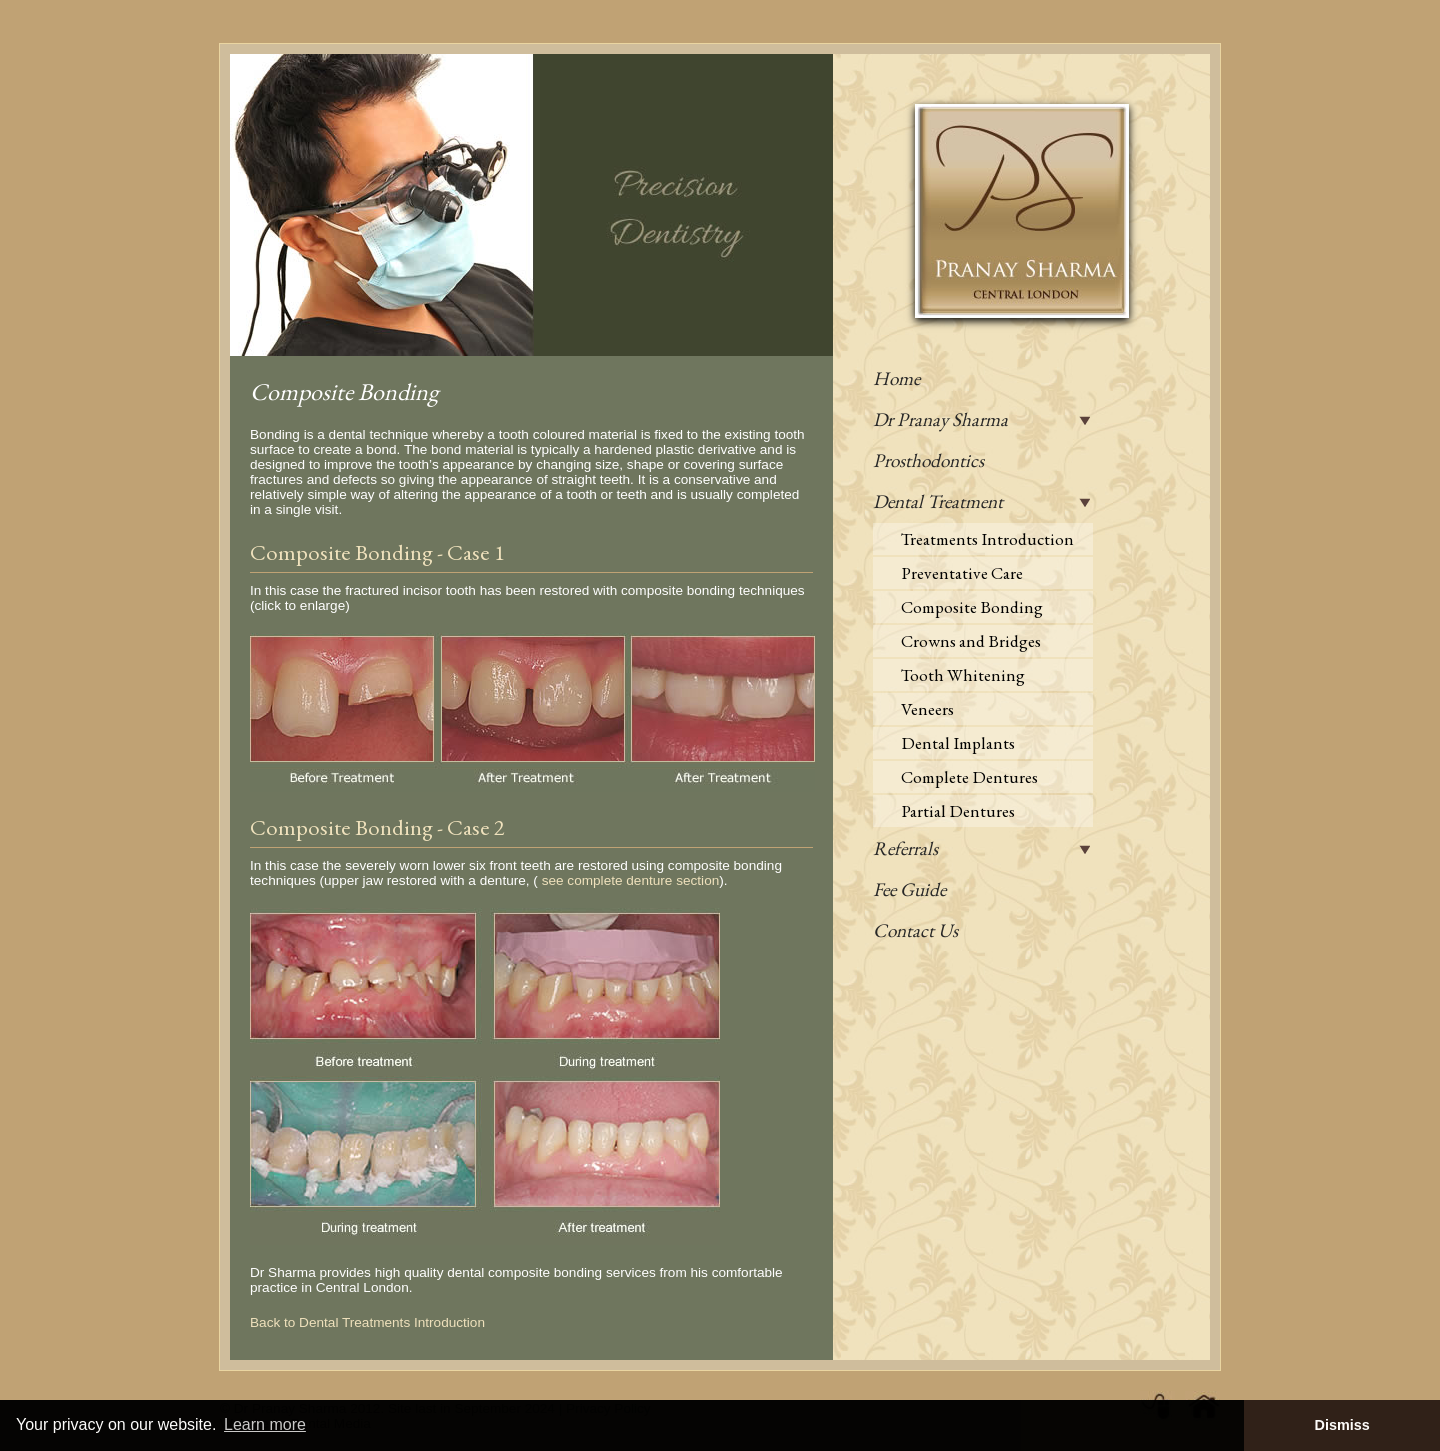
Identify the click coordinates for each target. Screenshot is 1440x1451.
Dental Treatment (938, 501)
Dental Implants (958, 743)
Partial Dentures (958, 811)
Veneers (927, 709)
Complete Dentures (969, 777)
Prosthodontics (928, 460)
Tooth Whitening (963, 675)
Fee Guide (909, 889)
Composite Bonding (972, 607)
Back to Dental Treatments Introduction (367, 1322)
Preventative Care (962, 573)
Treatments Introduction (987, 539)
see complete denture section (631, 880)
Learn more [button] (265, 1424)
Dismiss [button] (1341, 1425)
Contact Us (915, 930)
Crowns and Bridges (971, 641)
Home (896, 378)
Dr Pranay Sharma (940, 419)
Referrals (905, 848)
